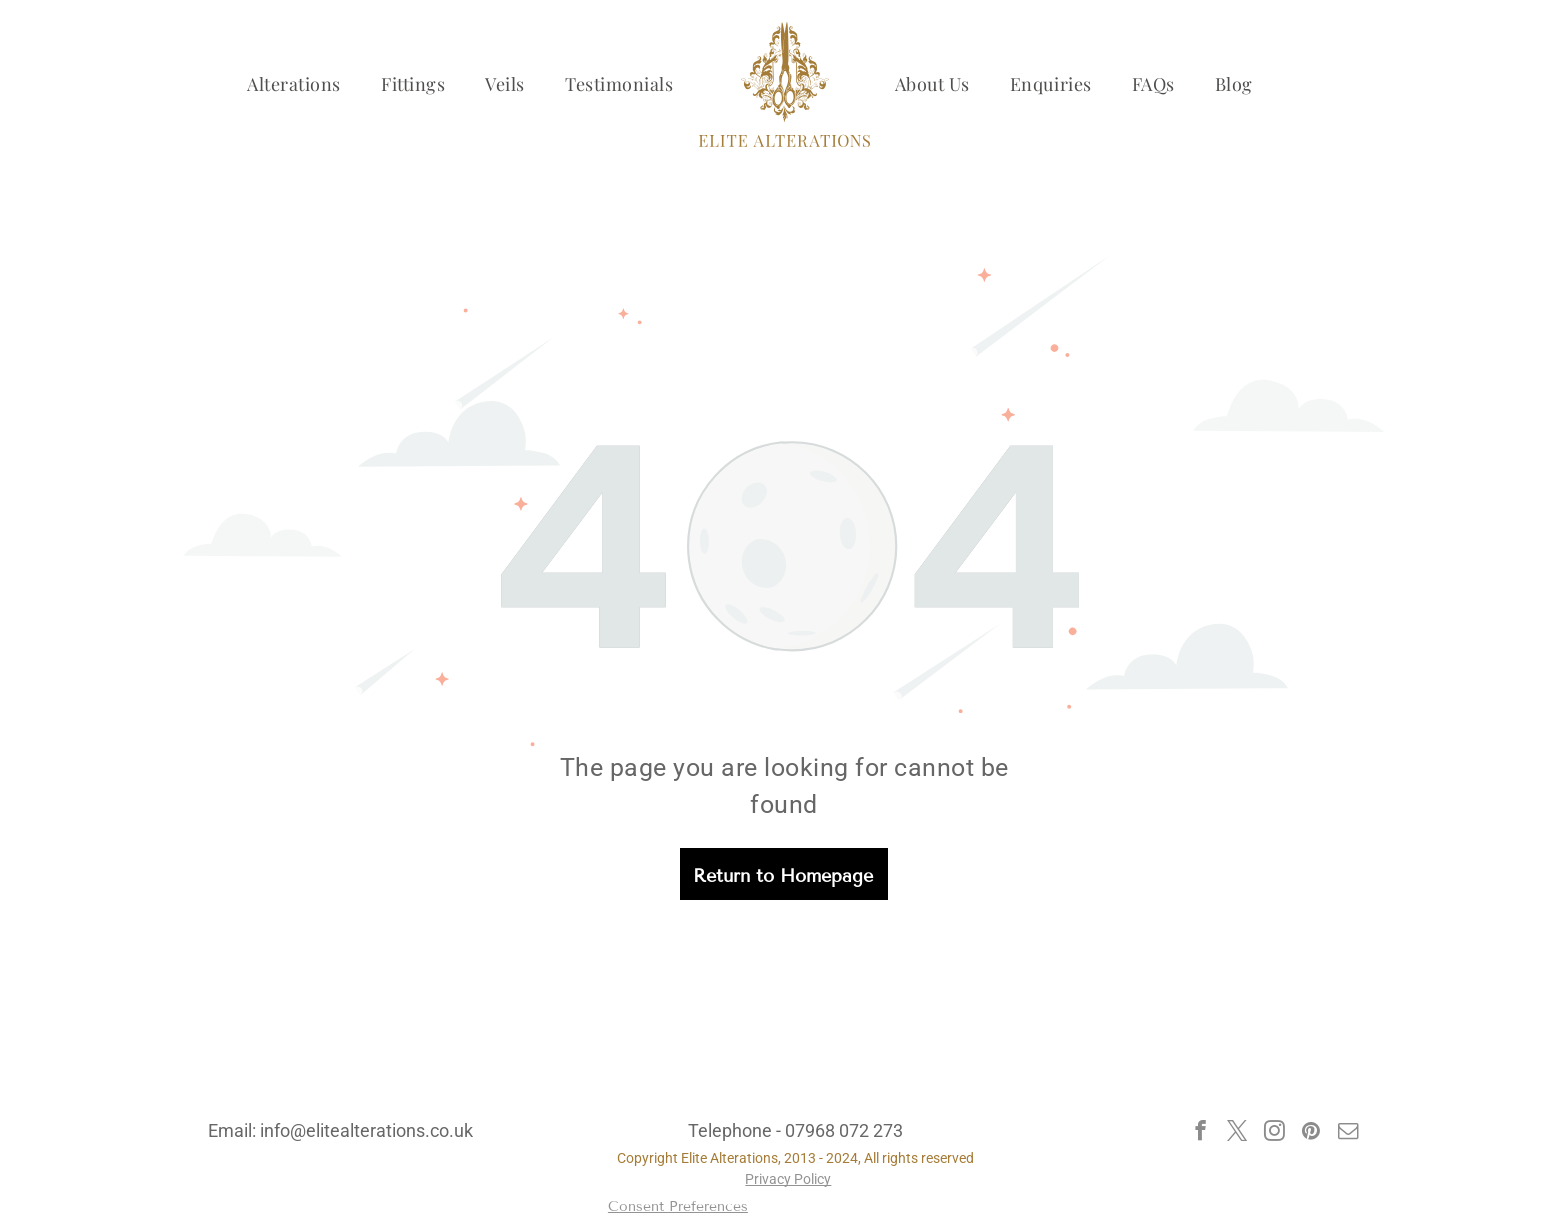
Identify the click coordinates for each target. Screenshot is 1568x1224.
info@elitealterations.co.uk (366, 1130)
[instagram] (1274, 1133)
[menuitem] (294, 84)
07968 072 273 (844, 1130)
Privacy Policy (788, 1179)
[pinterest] (1311, 1133)
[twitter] (1237, 1133)
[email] (1348, 1133)
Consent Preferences (678, 1206)
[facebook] (1200, 1133)
